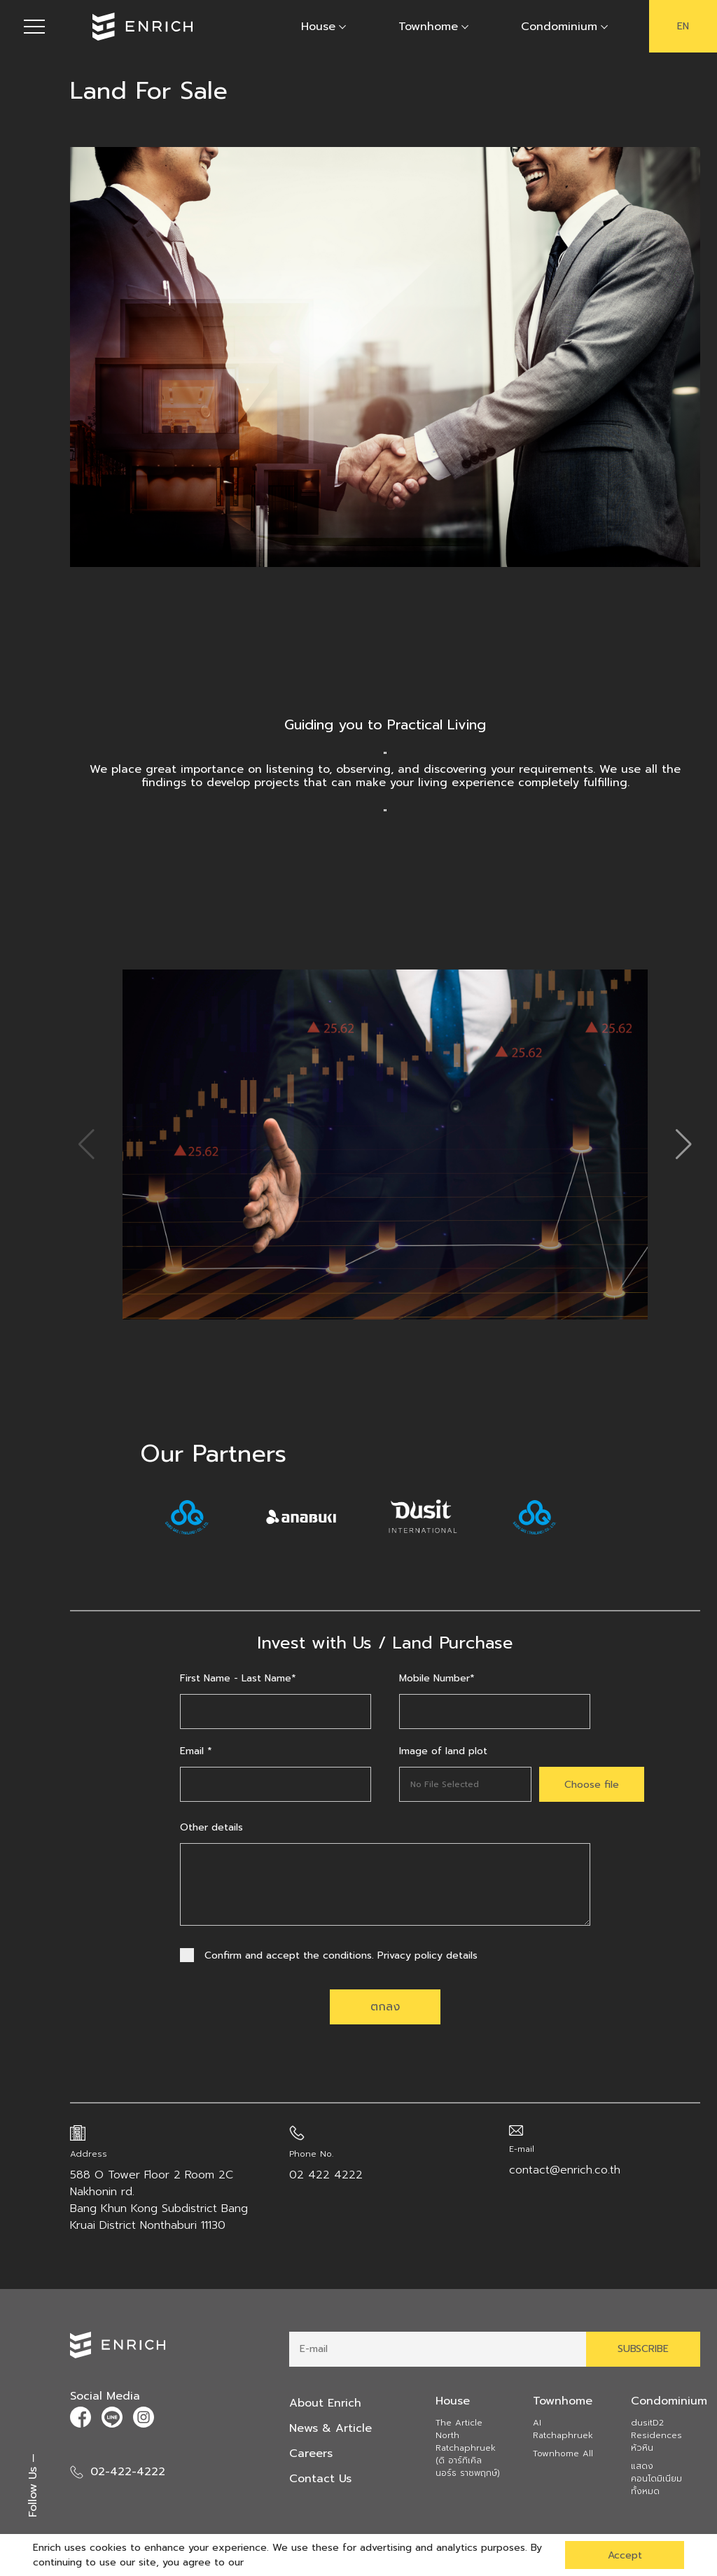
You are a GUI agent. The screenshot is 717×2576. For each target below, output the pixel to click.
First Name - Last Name (238, 1678)
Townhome (428, 26)
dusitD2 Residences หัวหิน (656, 2435)
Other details (211, 1827)
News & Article (330, 2428)
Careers (311, 2453)
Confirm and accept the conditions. (329, 1955)
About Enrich (325, 2403)
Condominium (559, 26)
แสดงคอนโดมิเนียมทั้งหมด (656, 2479)
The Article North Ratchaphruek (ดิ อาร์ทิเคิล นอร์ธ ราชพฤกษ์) (468, 2447)
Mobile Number (437, 1678)
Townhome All (563, 2453)
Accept (625, 2555)
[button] (683, 1144)
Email (196, 1751)
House (318, 26)
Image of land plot (443, 1751)
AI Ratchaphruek (563, 2429)
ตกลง (385, 2006)
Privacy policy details (427, 1955)
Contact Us (320, 2478)
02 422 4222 (326, 2174)
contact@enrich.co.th (564, 2170)
